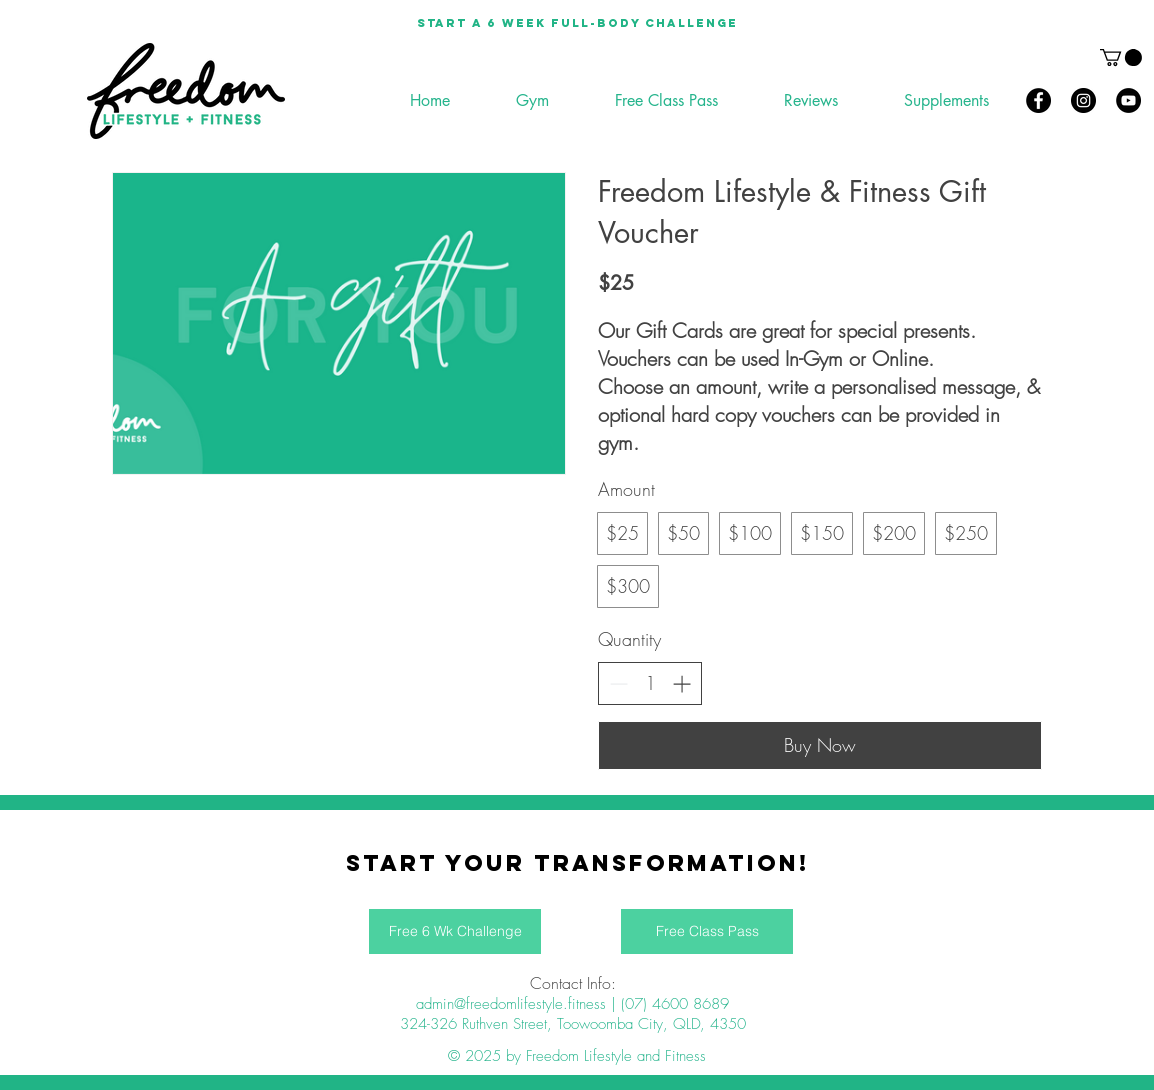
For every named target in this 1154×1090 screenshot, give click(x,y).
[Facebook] (1038, 100)
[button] (1121, 57)
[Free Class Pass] (707, 931)
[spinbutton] (650, 683)
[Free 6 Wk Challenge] (455, 931)
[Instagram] (1083, 100)
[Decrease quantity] (618, 683)
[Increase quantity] (681, 683)
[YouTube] (1128, 100)
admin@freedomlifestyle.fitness (511, 1004)
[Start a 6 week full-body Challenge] (577, 23)
